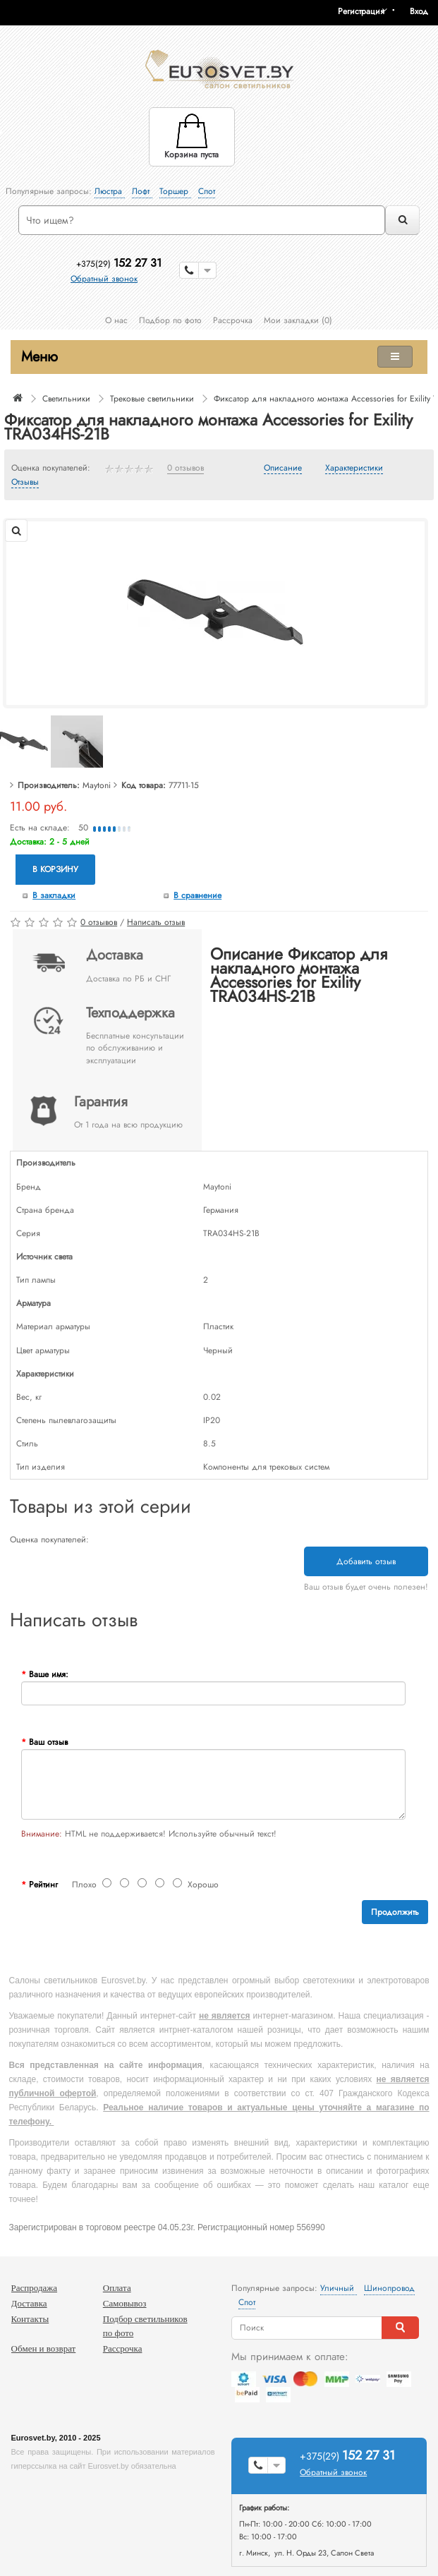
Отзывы (25, 482)
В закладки (53, 895)
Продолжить (395, 1912)
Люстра (110, 191)
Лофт (142, 191)
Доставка (29, 2303)
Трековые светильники (152, 398)
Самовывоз (125, 2303)
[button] (424, 11)
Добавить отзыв (366, 1561)
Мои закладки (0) (298, 320)
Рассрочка (233, 320)
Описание (283, 468)
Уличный (338, 2288)
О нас (116, 320)
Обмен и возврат (43, 2348)
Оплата (117, 2287)
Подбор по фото (170, 320)
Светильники (66, 398)
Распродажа (34, 2287)
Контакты (30, 2319)
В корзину (55, 869)
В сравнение (197, 895)
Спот (206, 191)
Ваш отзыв (48, 1742)
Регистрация (361, 11)
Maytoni (97, 785)
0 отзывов (185, 468)
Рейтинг (43, 1884)
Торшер (175, 191)
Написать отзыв (156, 922)
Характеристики (354, 468)
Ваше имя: (48, 1674)
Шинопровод (389, 2288)
